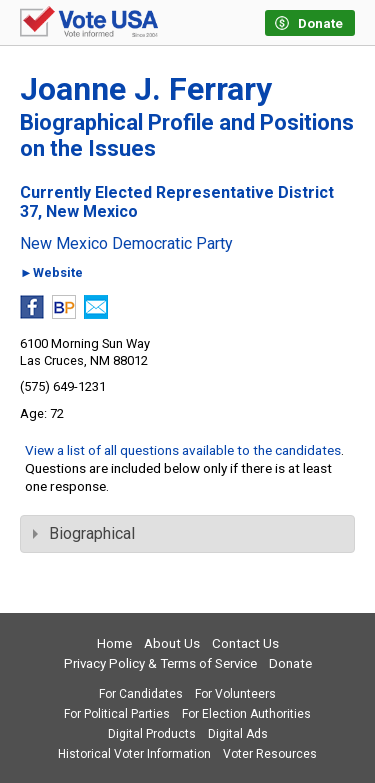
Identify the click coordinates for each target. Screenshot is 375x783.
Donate (290, 663)
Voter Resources (270, 754)
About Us (172, 643)
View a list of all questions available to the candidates (183, 450)
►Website (51, 273)
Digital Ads (238, 734)
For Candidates (141, 694)
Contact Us (245, 643)
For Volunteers (235, 694)
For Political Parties (117, 714)
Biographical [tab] (84, 533)
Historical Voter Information (134, 754)
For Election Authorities (246, 714)
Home (114, 643)
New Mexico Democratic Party (126, 244)
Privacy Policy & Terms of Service (160, 663)
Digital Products (152, 734)
